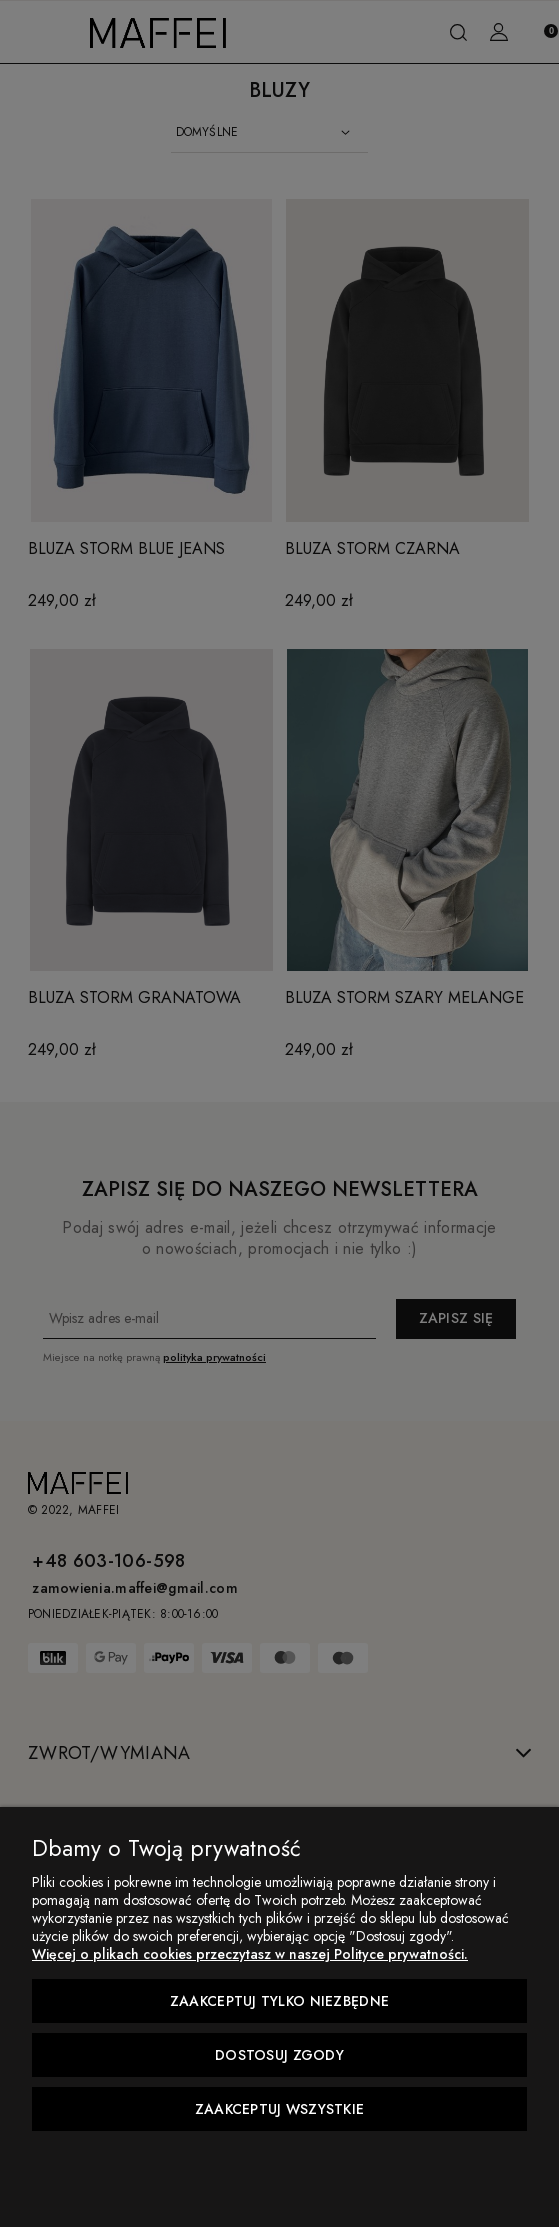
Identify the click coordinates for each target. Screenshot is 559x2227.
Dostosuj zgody (279, 2055)
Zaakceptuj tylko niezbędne (279, 2001)
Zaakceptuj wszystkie (280, 2109)
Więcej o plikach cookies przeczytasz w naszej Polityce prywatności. (250, 1954)
